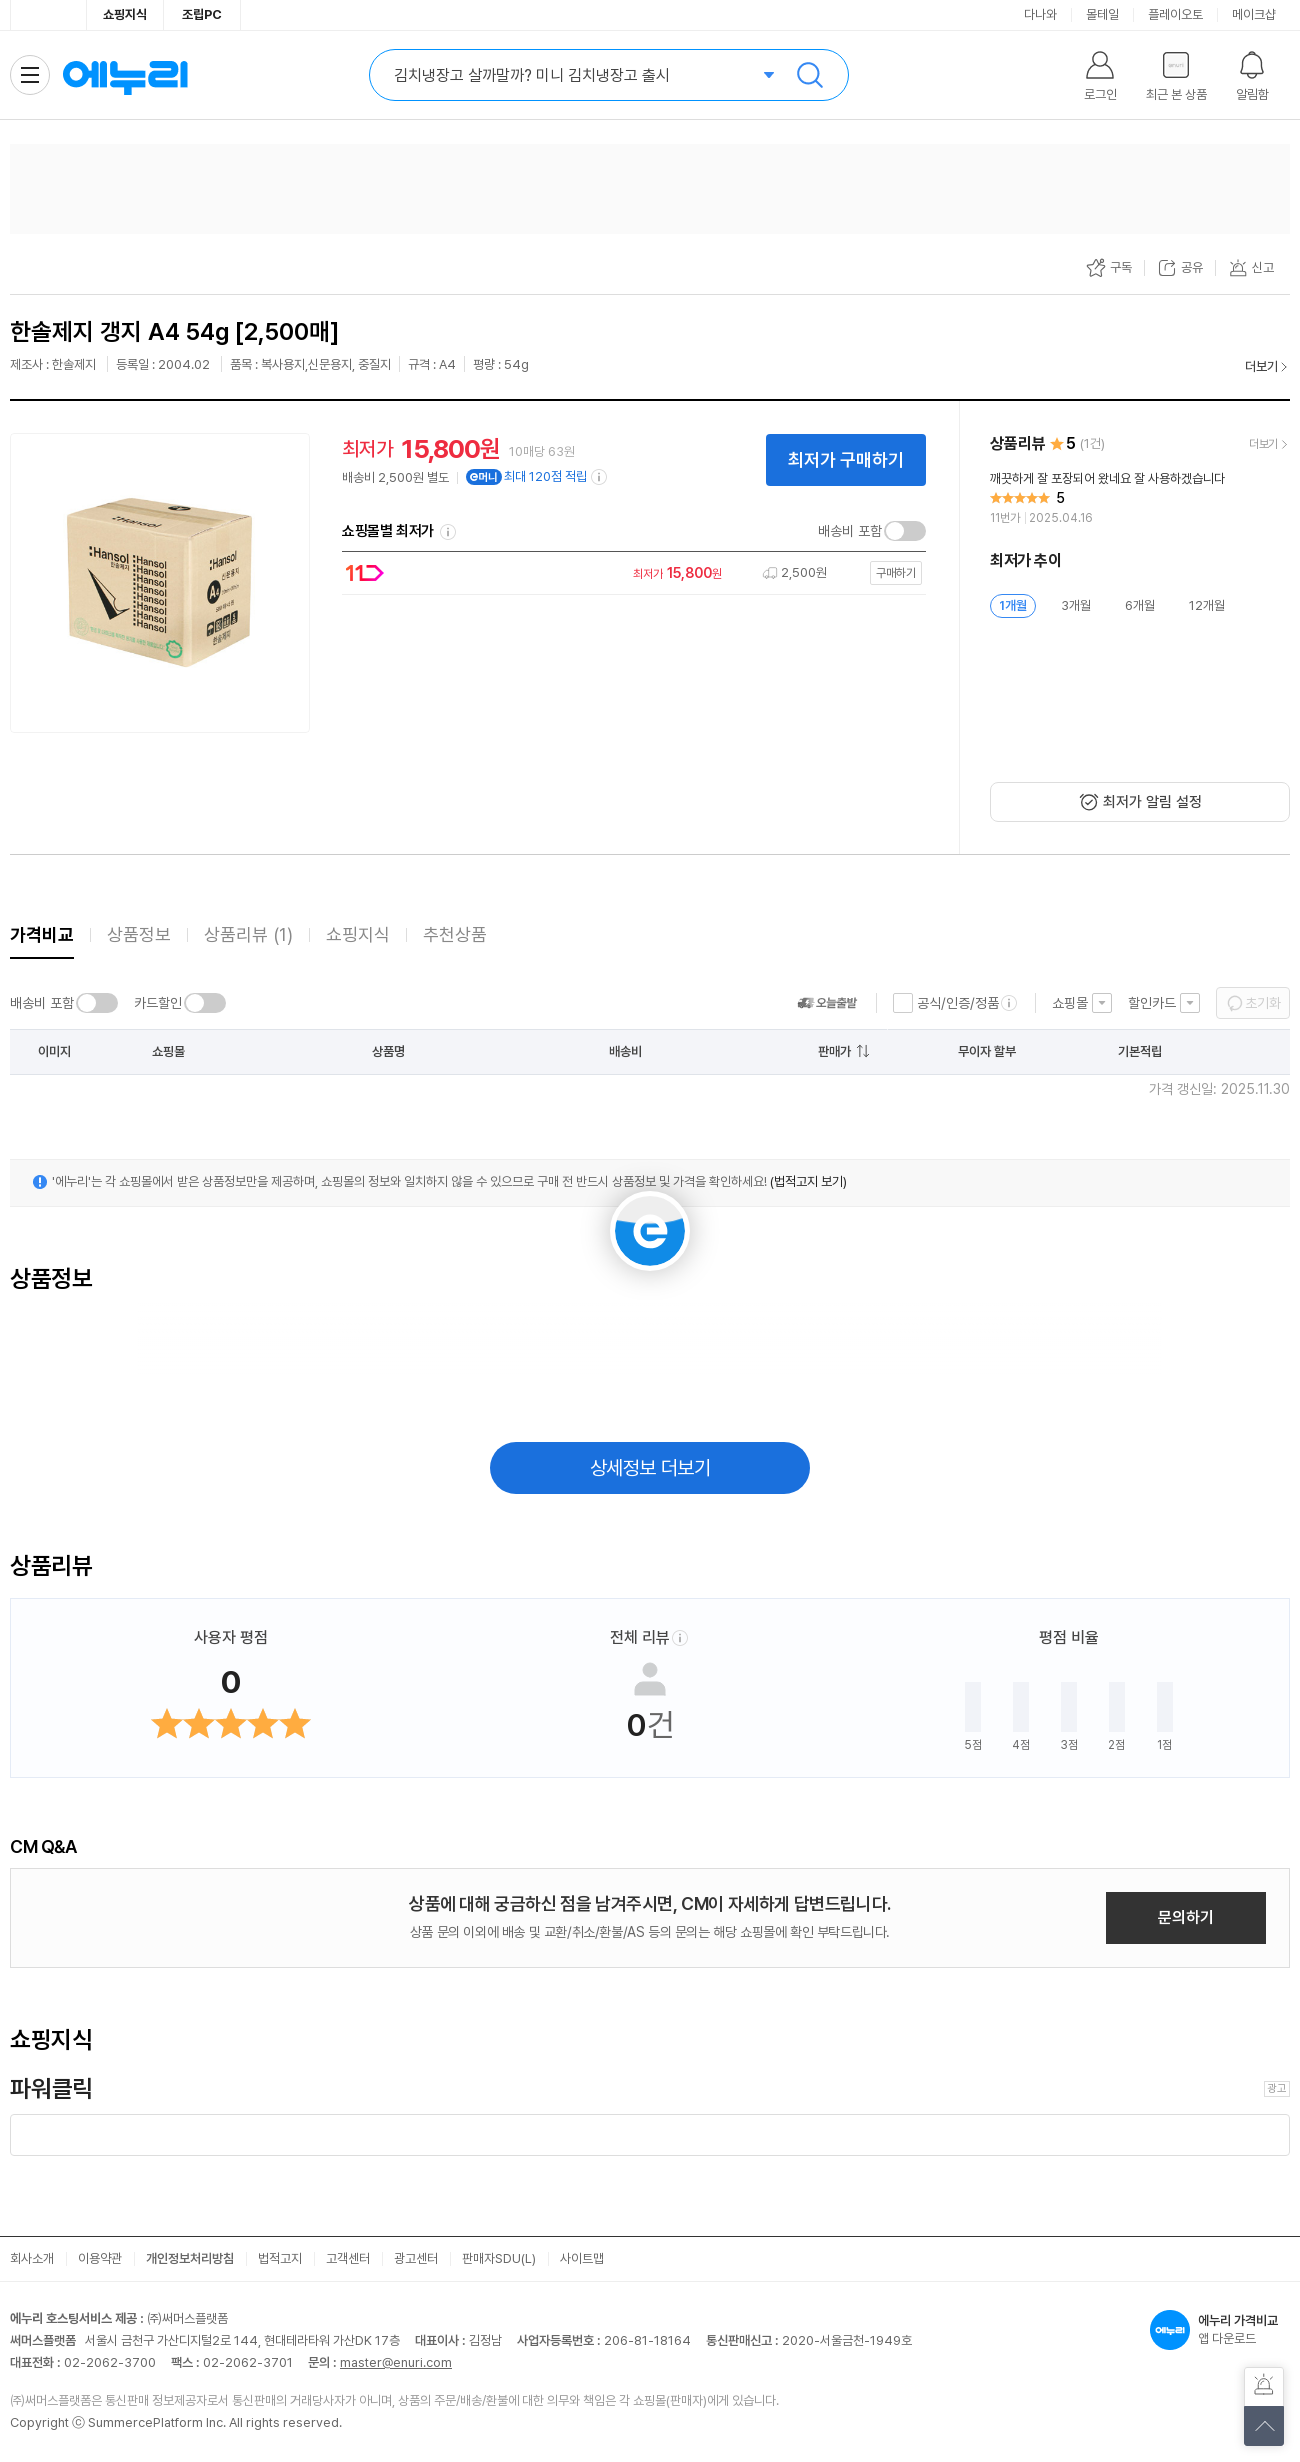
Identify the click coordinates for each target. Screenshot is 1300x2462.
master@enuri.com (396, 2362)
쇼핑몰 (1070, 1003)
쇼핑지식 (125, 14)
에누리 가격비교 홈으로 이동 (125, 75)
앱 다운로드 (1220, 2330)
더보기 (1261, 366)
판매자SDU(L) (499, 2258)
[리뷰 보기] (1140, 499)
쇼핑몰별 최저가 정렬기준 (448, 532)
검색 (810, 75)
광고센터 (416, 2258)
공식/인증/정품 (958, 1003)
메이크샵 (1254, 14)
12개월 (1207, 605)
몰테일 (1102, 14)
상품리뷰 (248, 934)
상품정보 (139, 934)
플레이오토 (1175, 14)
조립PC (202, 14)
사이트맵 (582, 2258)
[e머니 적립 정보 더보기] (600, 477)
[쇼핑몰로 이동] (629, 573)
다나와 (1040, 14)
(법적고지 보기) (808, 1181)
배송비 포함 (850, 531)
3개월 (1076, 605)
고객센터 (348, 2258)
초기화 (1263, 1003)
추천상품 (455, 934)
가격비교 (42, 934)
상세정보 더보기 (650, 1468)
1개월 (1013, 605)
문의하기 (1186, 1917)
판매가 (834, 1051)
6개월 (1140, 605)
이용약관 (100, 2258)
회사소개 (32, 2258)
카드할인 (158, 1003)
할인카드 (1152, 1003)
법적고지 (280, 2258)
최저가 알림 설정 (1152, 802)
